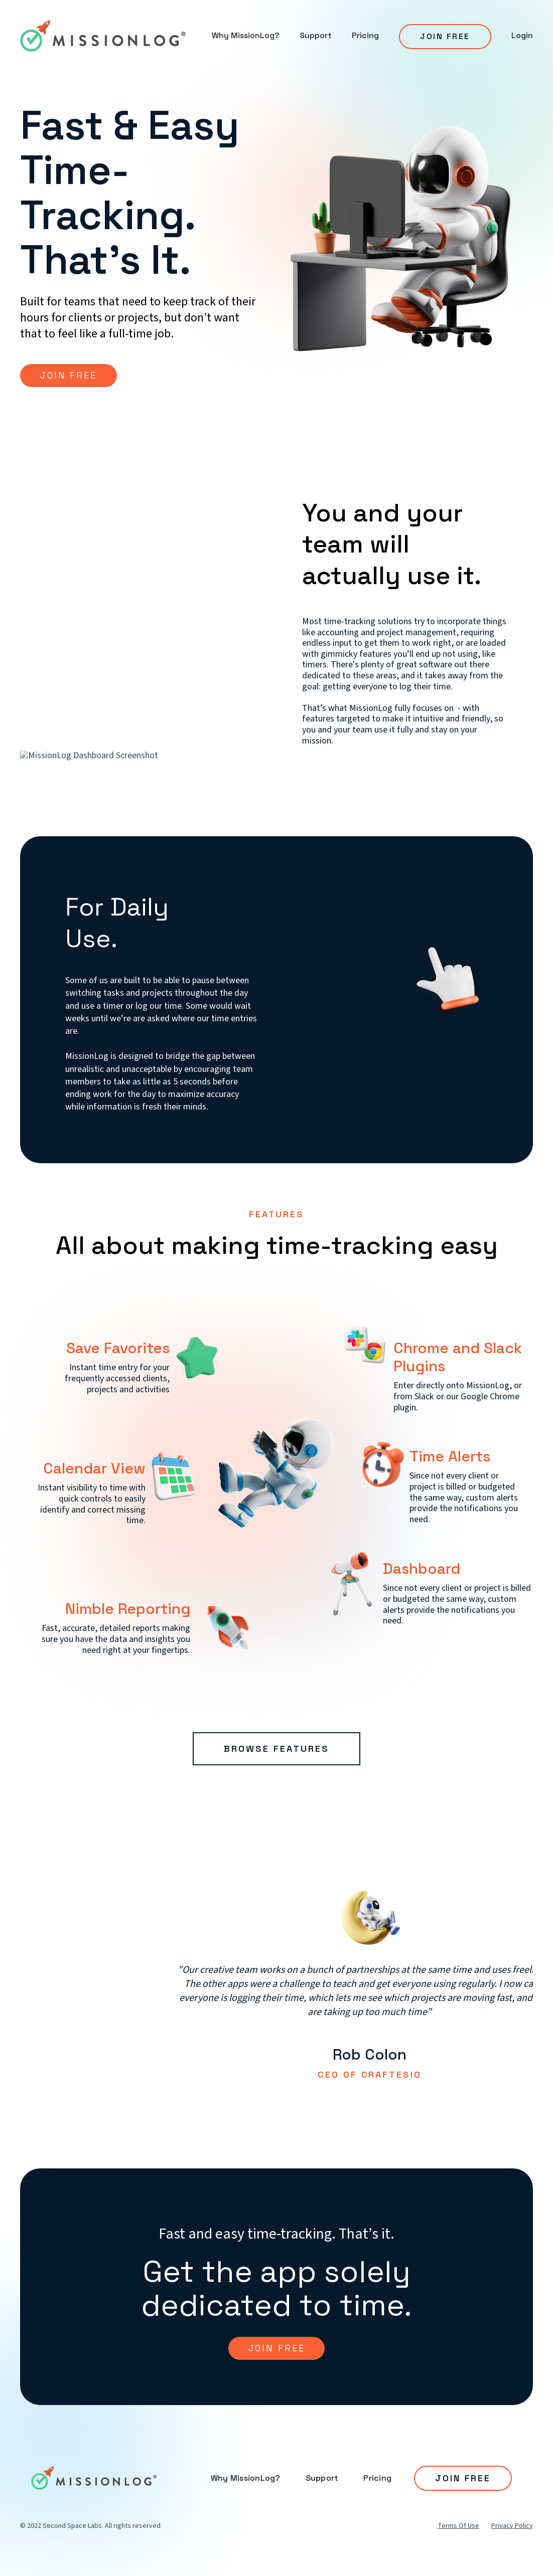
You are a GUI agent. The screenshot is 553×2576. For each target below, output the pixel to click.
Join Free (445, 36)
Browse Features (276, 1748)
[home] (103, 36)
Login (522, 35)
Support (316, 35)
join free (276, 2348)
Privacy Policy (512, 2526)
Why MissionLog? (246, 35)
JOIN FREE (68, 375)
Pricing (365, 35)
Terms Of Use (458, 2526)
